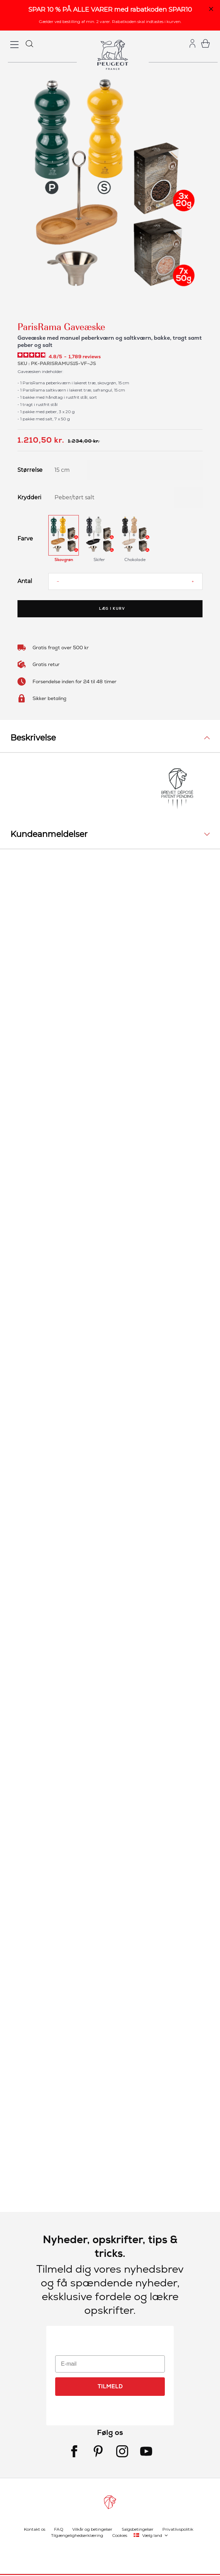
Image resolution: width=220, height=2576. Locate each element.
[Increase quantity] (192, 581)
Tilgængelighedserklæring (77, 2535)
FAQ (58, 2528)
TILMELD (110, 2386)
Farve (25, 538)
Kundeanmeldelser (48, 834)
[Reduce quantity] (58, 581)
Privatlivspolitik (177, 2528)
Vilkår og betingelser (92, 2528)
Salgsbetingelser (138, 2528)
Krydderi (27, 497)
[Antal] (125, 581)
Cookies (119, 2535)
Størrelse (27, 470)
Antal (24, 581)
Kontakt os (34, 2528)
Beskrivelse (33, 738)
